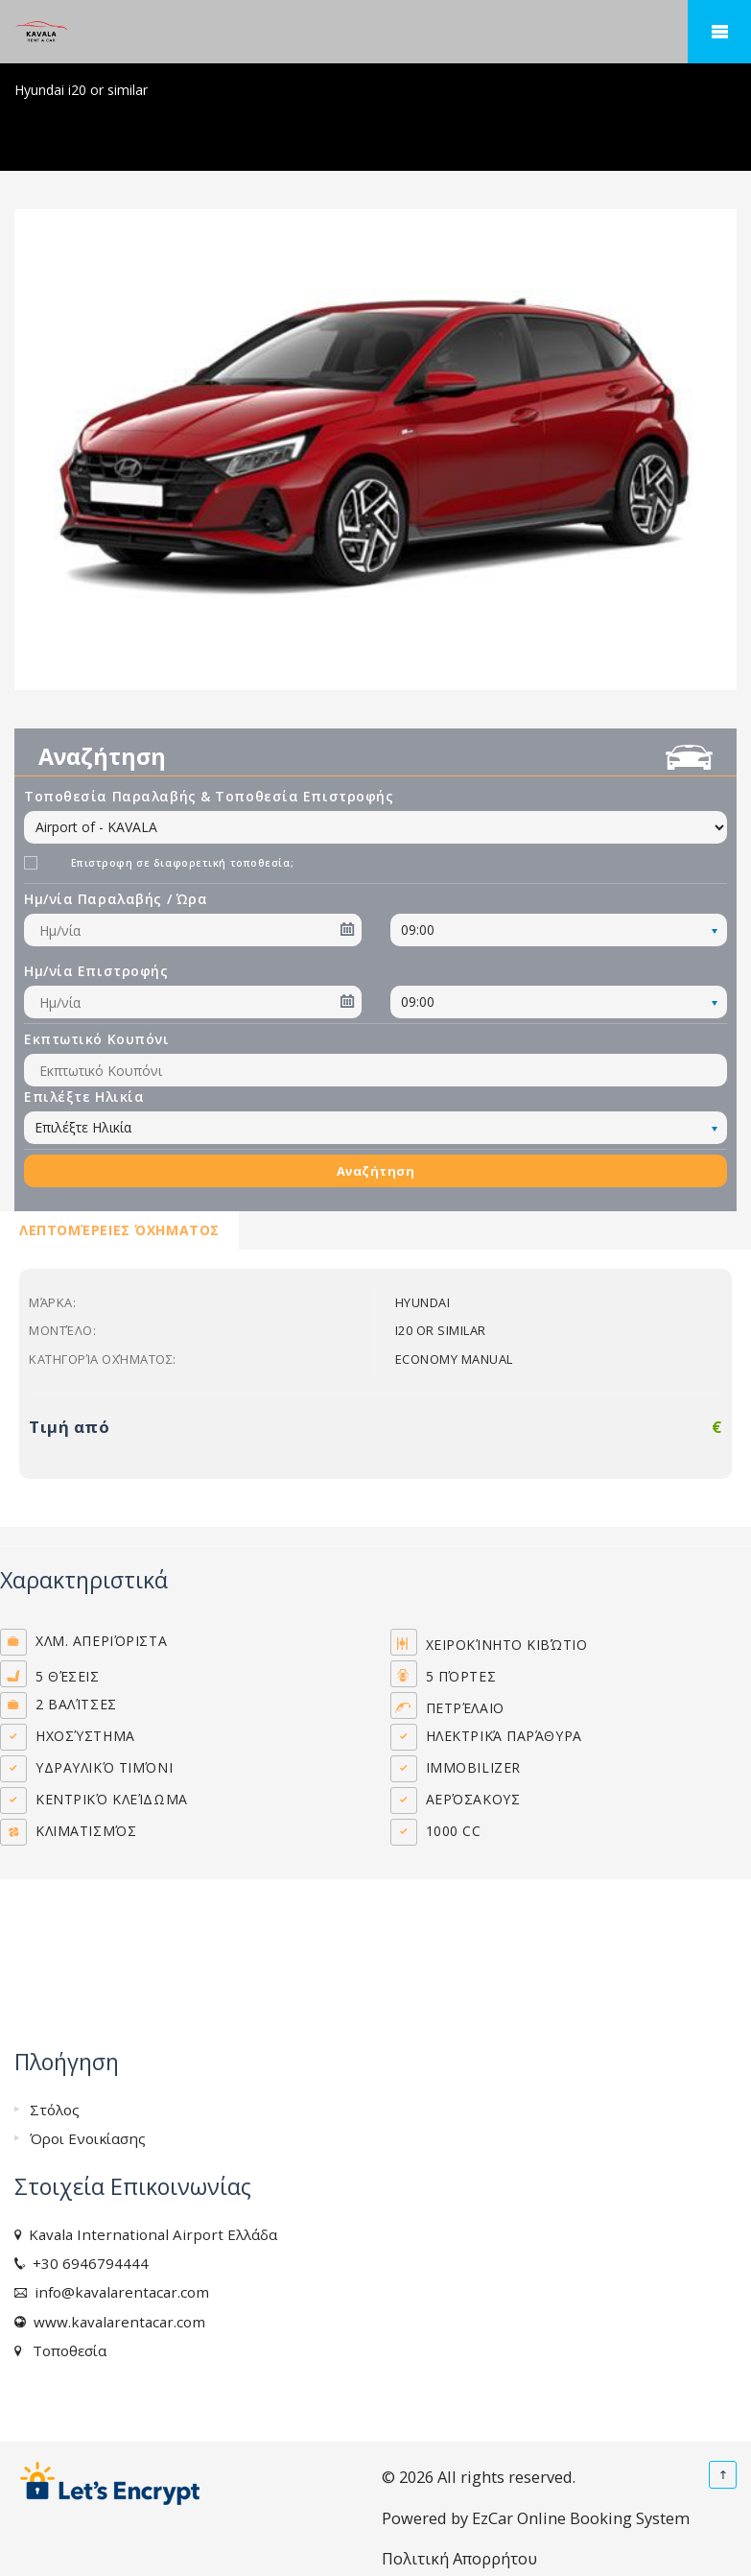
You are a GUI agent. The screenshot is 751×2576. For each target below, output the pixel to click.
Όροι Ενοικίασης (88, 2138)
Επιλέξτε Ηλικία (84, 1096)
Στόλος (55, 2109)
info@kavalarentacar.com (118, 2292)
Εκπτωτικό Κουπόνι (97, 1039)
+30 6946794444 (87, 2263)
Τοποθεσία (65, 2350)
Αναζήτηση (376, 1171)
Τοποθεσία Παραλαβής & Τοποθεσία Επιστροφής (209, 796)
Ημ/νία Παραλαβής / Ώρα (115, 899)
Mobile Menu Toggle (719, 31)
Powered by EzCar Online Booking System (536, 2518)
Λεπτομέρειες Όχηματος (119, 1230)
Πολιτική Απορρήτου (459, 2558)
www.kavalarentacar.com (115, 2321)
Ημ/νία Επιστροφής (96, 971)
